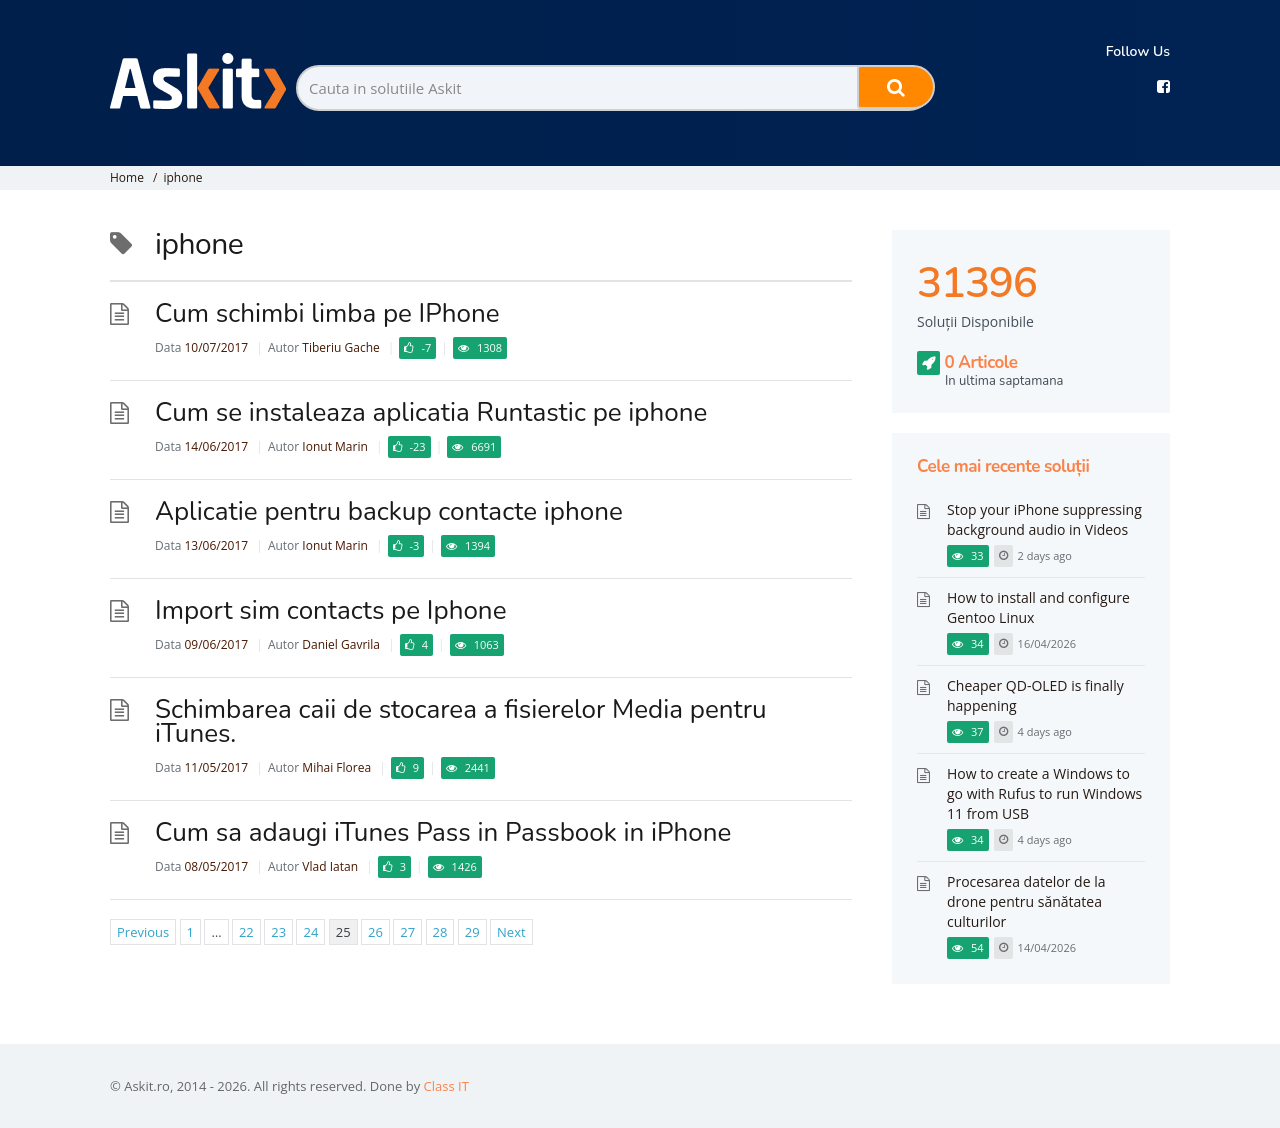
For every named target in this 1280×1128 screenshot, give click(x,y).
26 (375, 932)
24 (310, 932)
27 (407, 932)
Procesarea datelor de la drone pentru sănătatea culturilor (1026, 901)
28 (440, 932)
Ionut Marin (334, 446)
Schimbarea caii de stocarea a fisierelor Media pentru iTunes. (461, 721)
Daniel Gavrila (341, 644)
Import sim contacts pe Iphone (330, 610)
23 (278, 932)
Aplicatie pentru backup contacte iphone (389, 511)
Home (127, 177)
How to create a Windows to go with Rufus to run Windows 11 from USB (1044, 793)
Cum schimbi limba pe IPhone (327, 313)
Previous (143, 932)
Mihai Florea (336, 767)
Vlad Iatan (330, 866)
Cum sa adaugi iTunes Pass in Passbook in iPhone (443, 832)
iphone (182, 177)
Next (511, 932)
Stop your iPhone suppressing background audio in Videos (1044, 519)
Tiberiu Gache (340, 347)
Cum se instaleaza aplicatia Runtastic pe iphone (431, 412)
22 (246, 932)
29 (472, 932)
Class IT (446, 1086)
